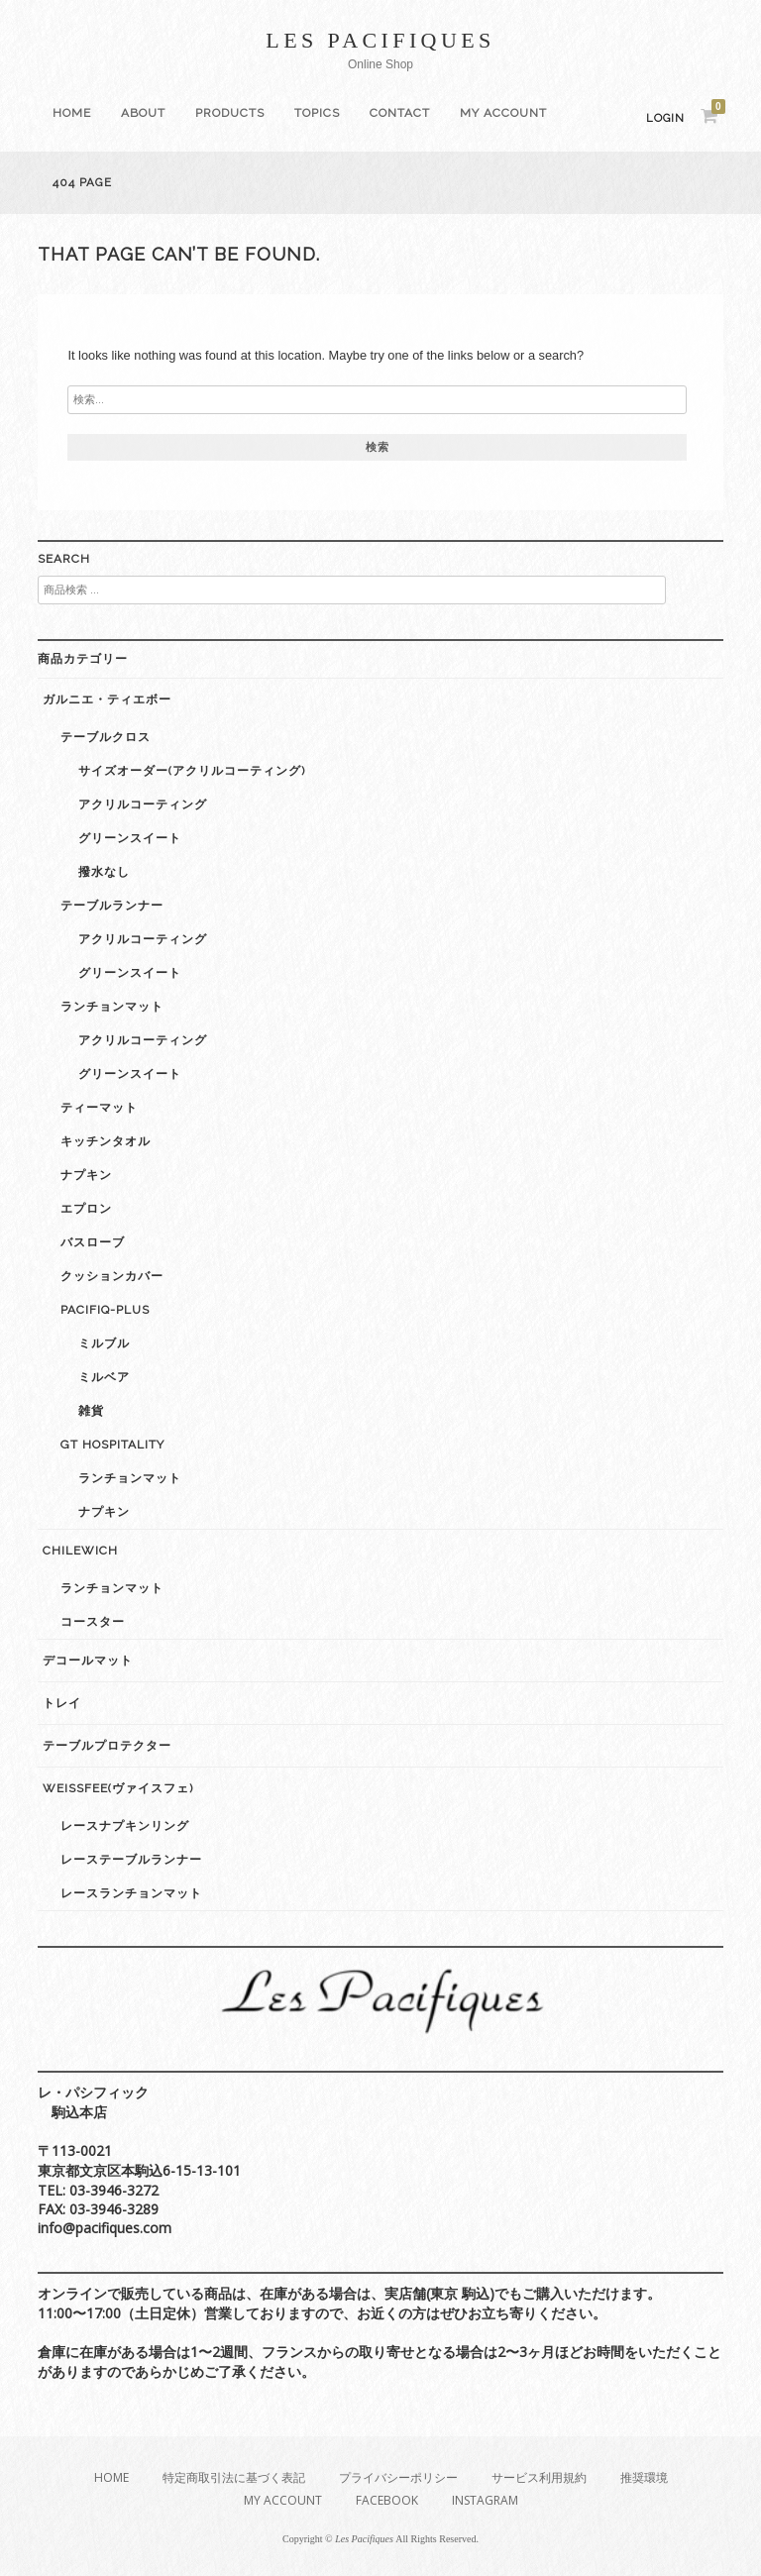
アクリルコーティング (142, 804)
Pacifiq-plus (105, 1310)
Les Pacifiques (380, 40)
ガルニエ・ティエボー (107, 699)
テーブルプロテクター (107, 1746)
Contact (400, 113)
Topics (317, 113)
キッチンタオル (105, 1141)
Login (665, 118)
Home (72, 113)
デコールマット (88, 1660)
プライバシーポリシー (398, 2477)
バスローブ (92, 1242)
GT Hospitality (112, 1444)
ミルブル (104, 1343)
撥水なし (104, 872)
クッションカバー (111, 1276)
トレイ (62, 1703)
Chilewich (80, 1550)
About (143, 113)
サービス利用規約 (539, 2477)
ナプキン (86, 1175)
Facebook (387, 2500)
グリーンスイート (129, 838)
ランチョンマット (111, 1007)
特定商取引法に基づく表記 (234, 2477)
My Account (503, 113)
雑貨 (91, 1411)
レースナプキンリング (124, 1826)
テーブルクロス (105, 737)
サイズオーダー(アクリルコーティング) (191, 771)
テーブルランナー (111, 905)
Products (230, 113)
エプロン (86, 1209)
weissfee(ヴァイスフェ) (118, 1788)
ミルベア (104, 1377)
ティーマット (99, 1108)
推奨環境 (644, 2477)
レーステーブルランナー (131, 1860)
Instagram (485, 2500)
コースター (92, 1622)
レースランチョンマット (131, 1893)
